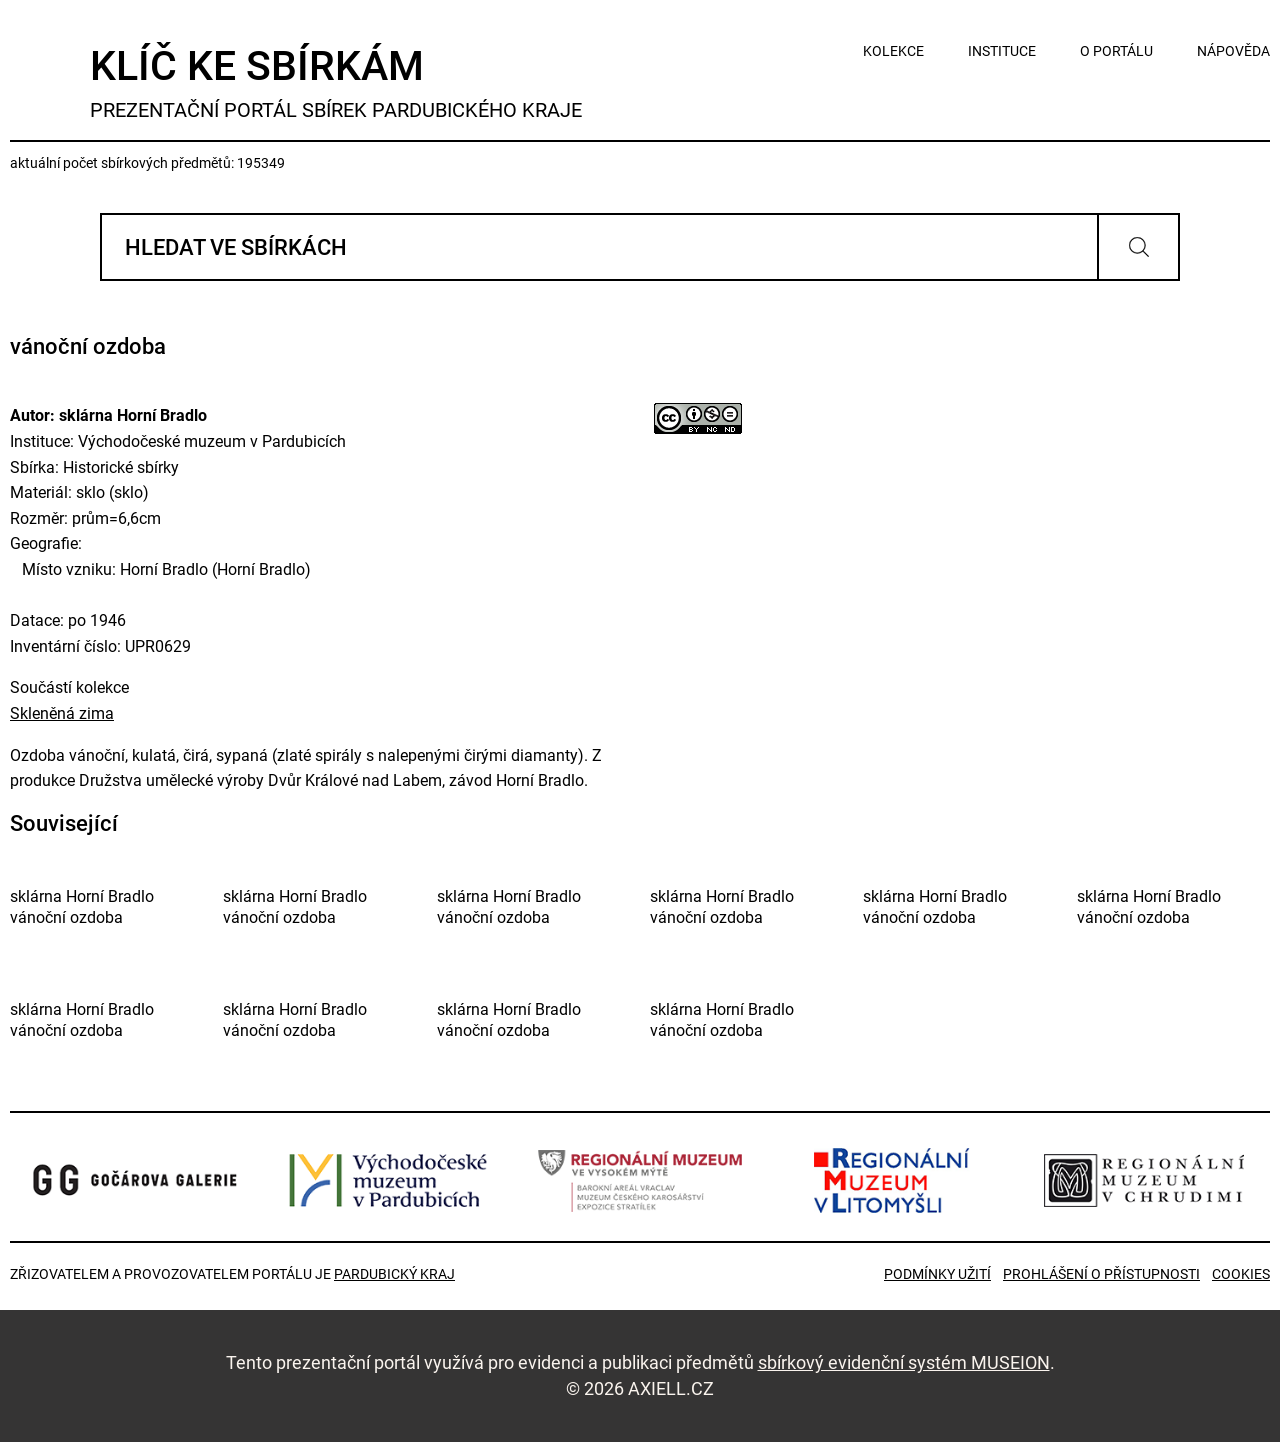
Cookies (1241, 1274)
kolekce (893, 51)
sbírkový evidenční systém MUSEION (904, 1362)
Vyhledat (1138, 247)
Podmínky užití (937, 1274)
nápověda (1233, 51)
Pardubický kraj (394, 1274)
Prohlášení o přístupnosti (1101, 1274)
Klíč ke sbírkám (336, 82)
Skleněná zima (62, 713)
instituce (1002, 51)
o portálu (1116, 51)
